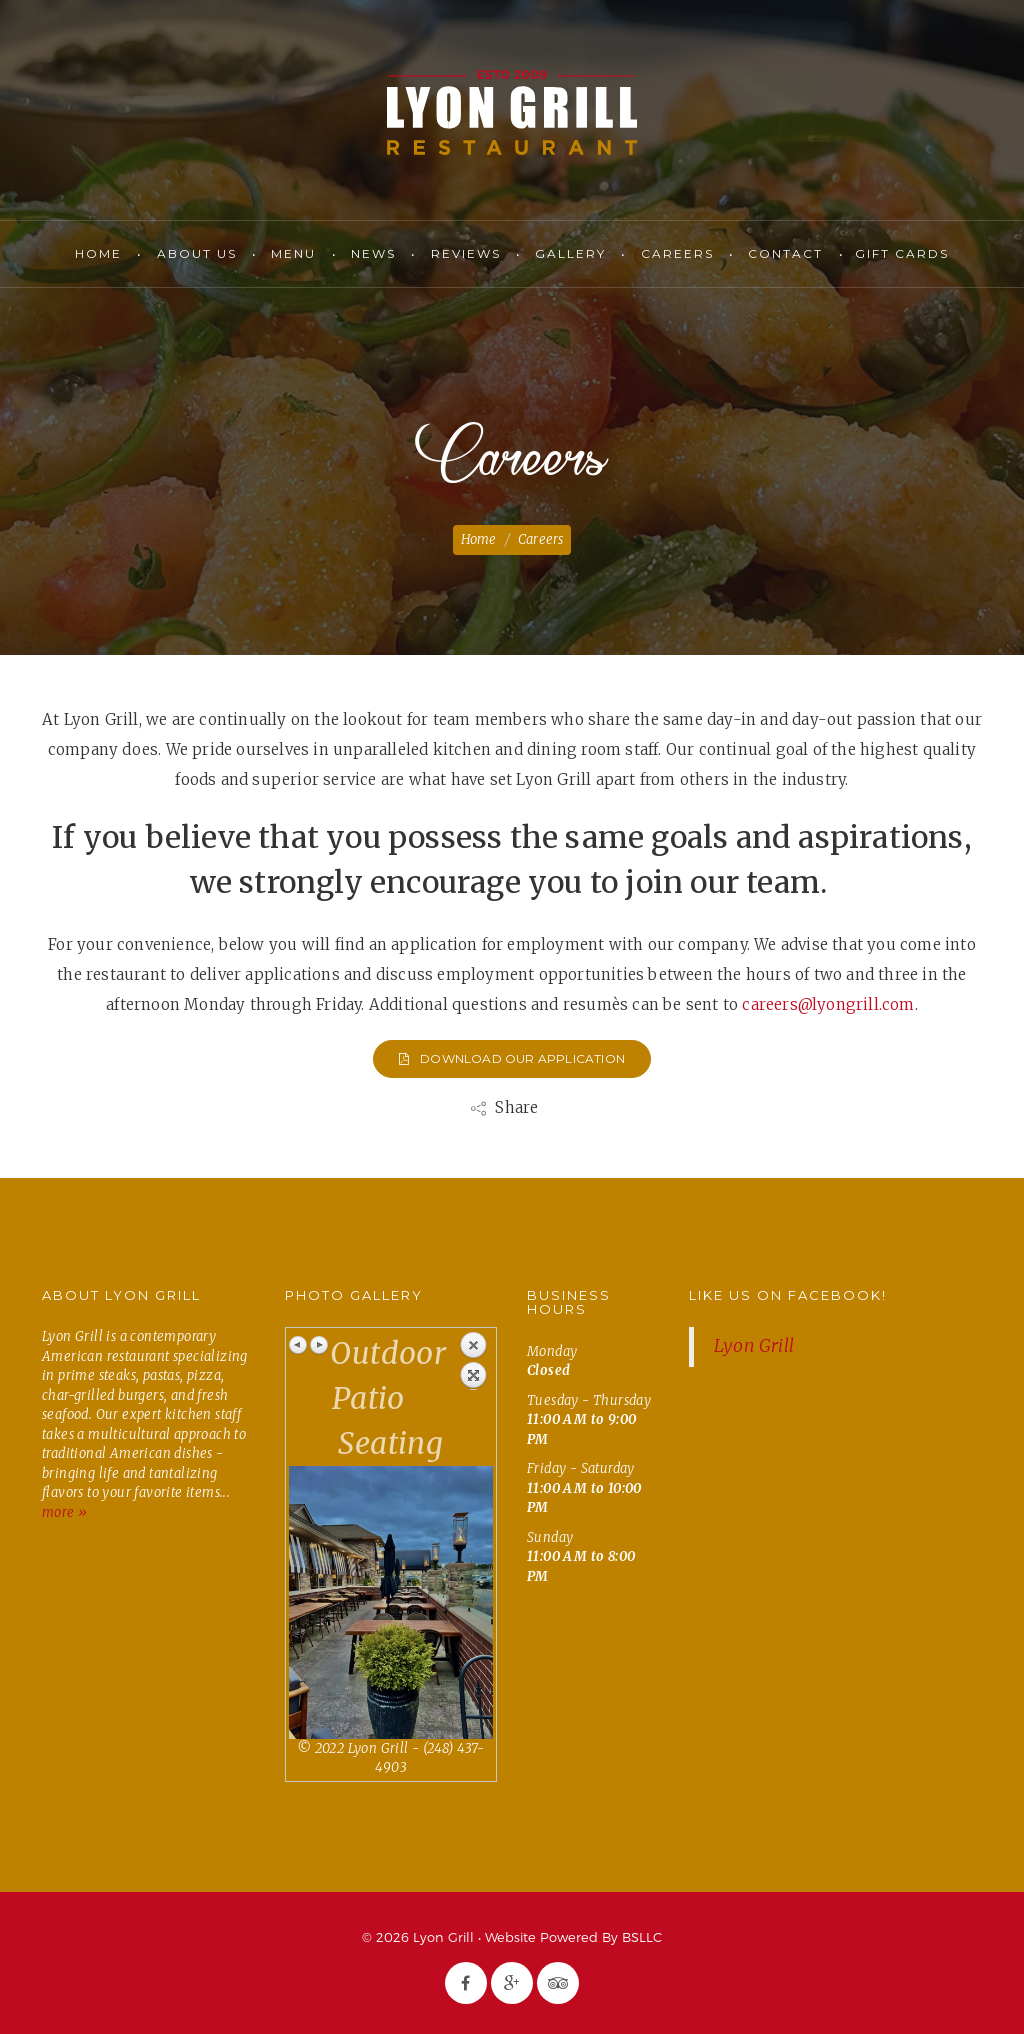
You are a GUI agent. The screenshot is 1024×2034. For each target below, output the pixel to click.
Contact (785, 253)
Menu (293, 253)
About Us (197, 253)
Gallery (570, 253)
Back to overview (473, 1360)
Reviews (466, 253)
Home (98, 253)
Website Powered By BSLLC (573, 1937)
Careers (677, 253)
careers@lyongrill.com (828, 1004)
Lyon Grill (512, 112)
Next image (319, 1345)
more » (64, 1512)
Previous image (299, 1345)
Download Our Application (512, 1058)
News (373, 253)
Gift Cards (902, 253)
